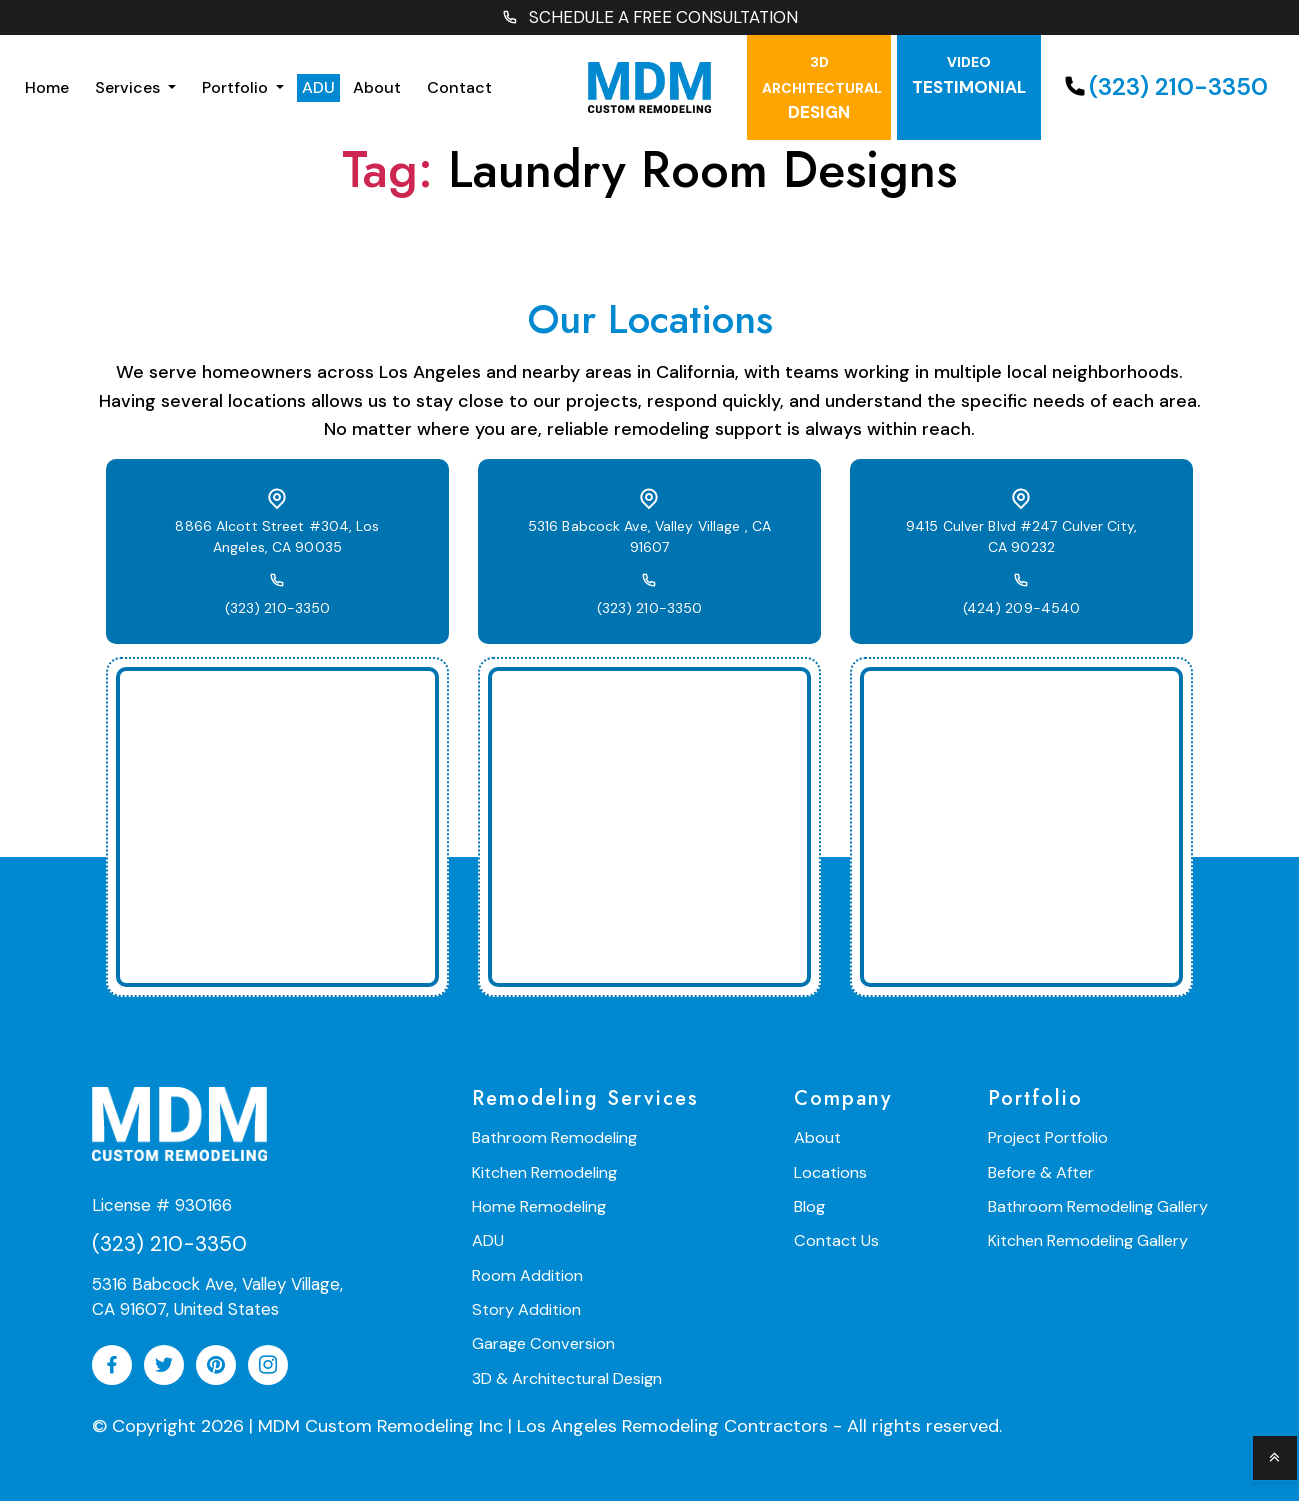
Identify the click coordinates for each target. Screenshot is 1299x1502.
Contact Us (838, 1241)
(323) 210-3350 (1163, 88)
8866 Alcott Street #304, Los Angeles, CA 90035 (277, 538)
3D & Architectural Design (567, 1377)
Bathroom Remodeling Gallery (1100, 1207)
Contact (459, 88)
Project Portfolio (1052, 1139)
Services (129, 88)
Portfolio (237, 88)
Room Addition (526, 1275)
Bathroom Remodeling (552, 1139)
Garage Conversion (542, 1343)
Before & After (1045, 1173)
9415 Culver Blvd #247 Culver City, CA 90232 (1021, 538)
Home (47, 88)
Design (822, 90)
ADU (318, 88)
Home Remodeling (537, 1207)
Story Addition (526, 1309)
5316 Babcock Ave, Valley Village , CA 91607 (649, 538)
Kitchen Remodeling (543, 1173)
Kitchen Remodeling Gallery (1091, 1241)
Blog (811, 1207)
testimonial (969, 77)
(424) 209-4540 (1021, 610)
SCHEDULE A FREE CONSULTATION (650, 18)
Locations (832, 1173)
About (377, 88)
